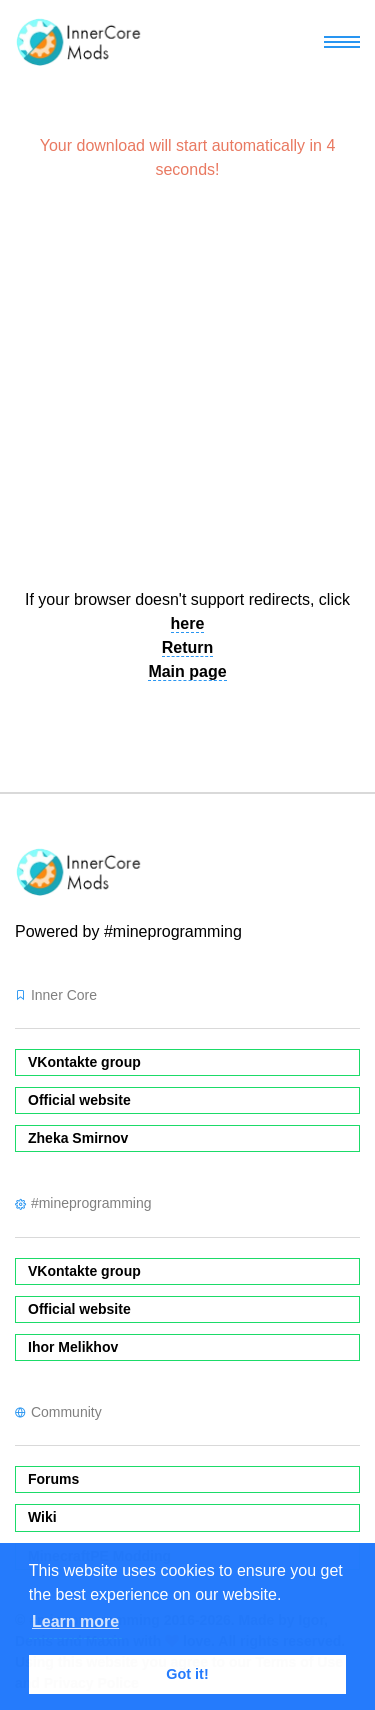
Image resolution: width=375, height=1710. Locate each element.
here (188, 623)
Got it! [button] (187, 1674)
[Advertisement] (187, 393)
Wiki (42, 1517)
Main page (187, 671)
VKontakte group (84, 1062)
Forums (53, 1479)
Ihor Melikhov (73, 1347)
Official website (79, 1100)
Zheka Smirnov (78, 1138)
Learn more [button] (75, 1621)
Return (188, 647)
